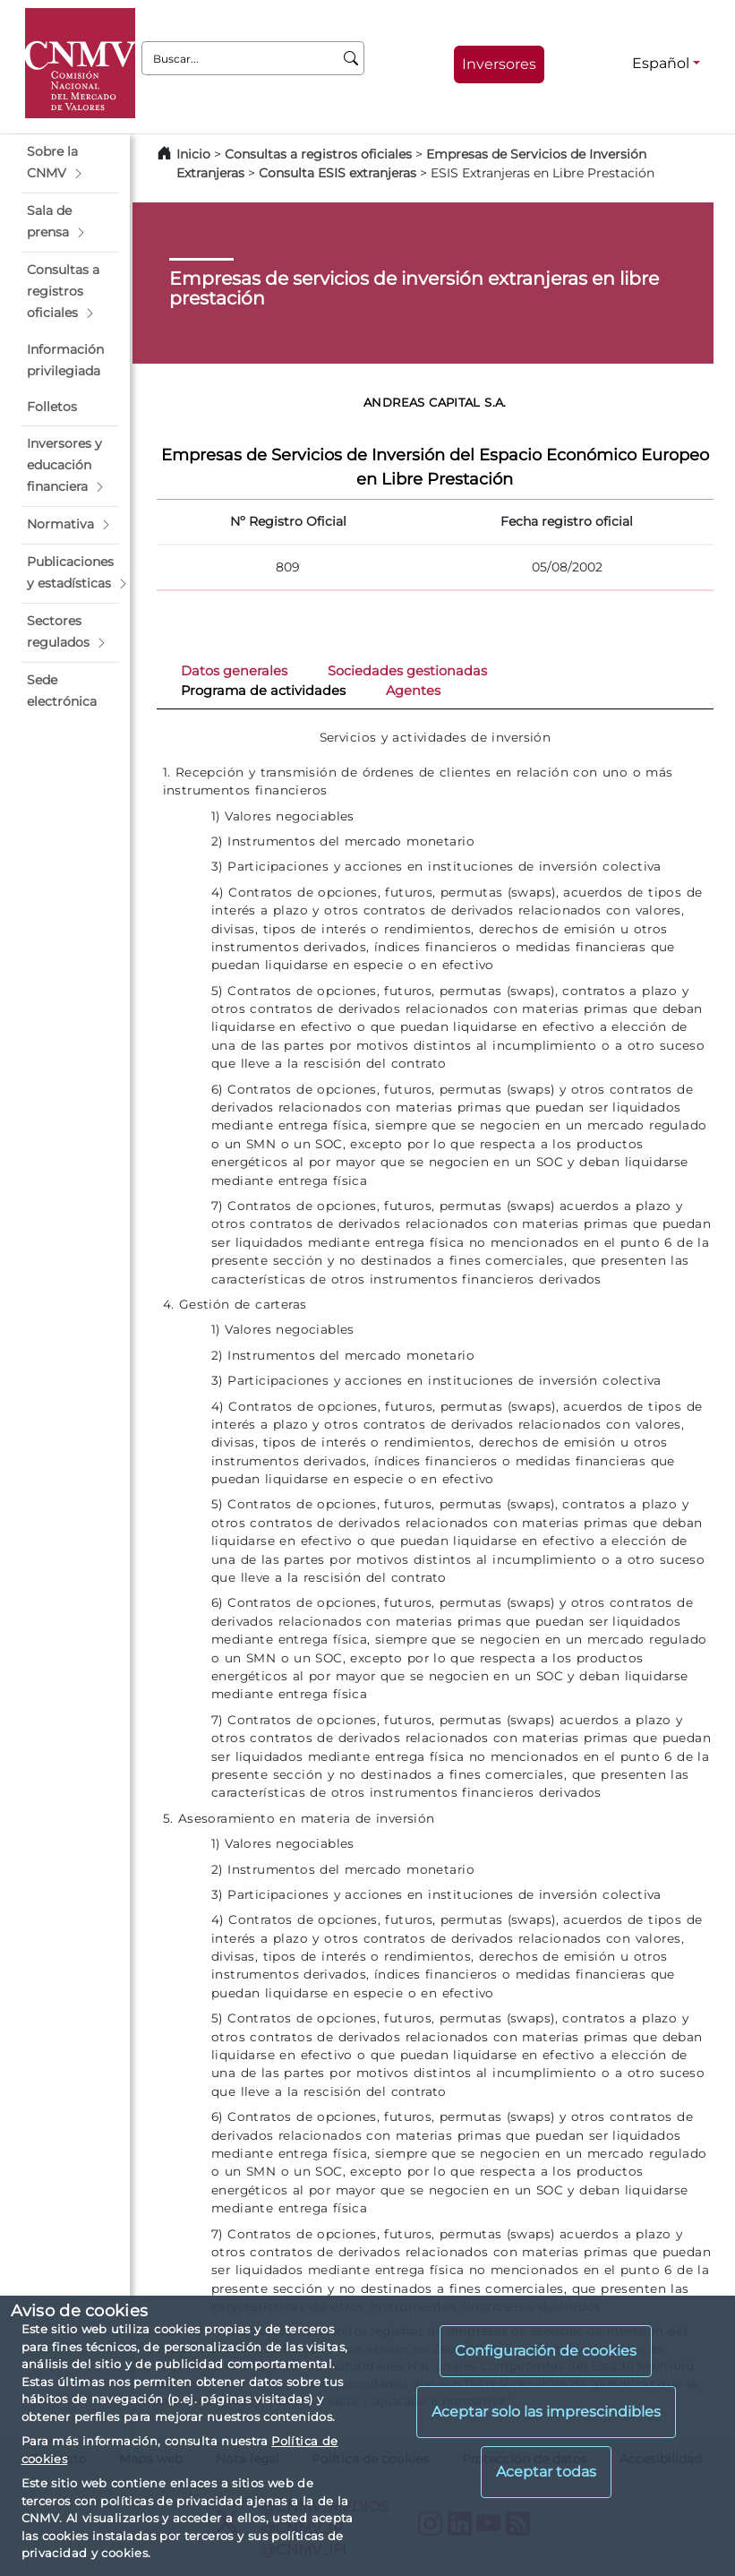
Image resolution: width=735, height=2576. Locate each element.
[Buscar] (351, 58)
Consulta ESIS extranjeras (337, 173)
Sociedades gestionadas (407, 671)
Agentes (413, 691)
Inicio (193, 154)
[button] (70, 163)
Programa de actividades (263, 691)
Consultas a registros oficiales (318, 154)
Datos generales (234, 671)
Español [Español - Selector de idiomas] (660, 63)
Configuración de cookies (546, 2350)
